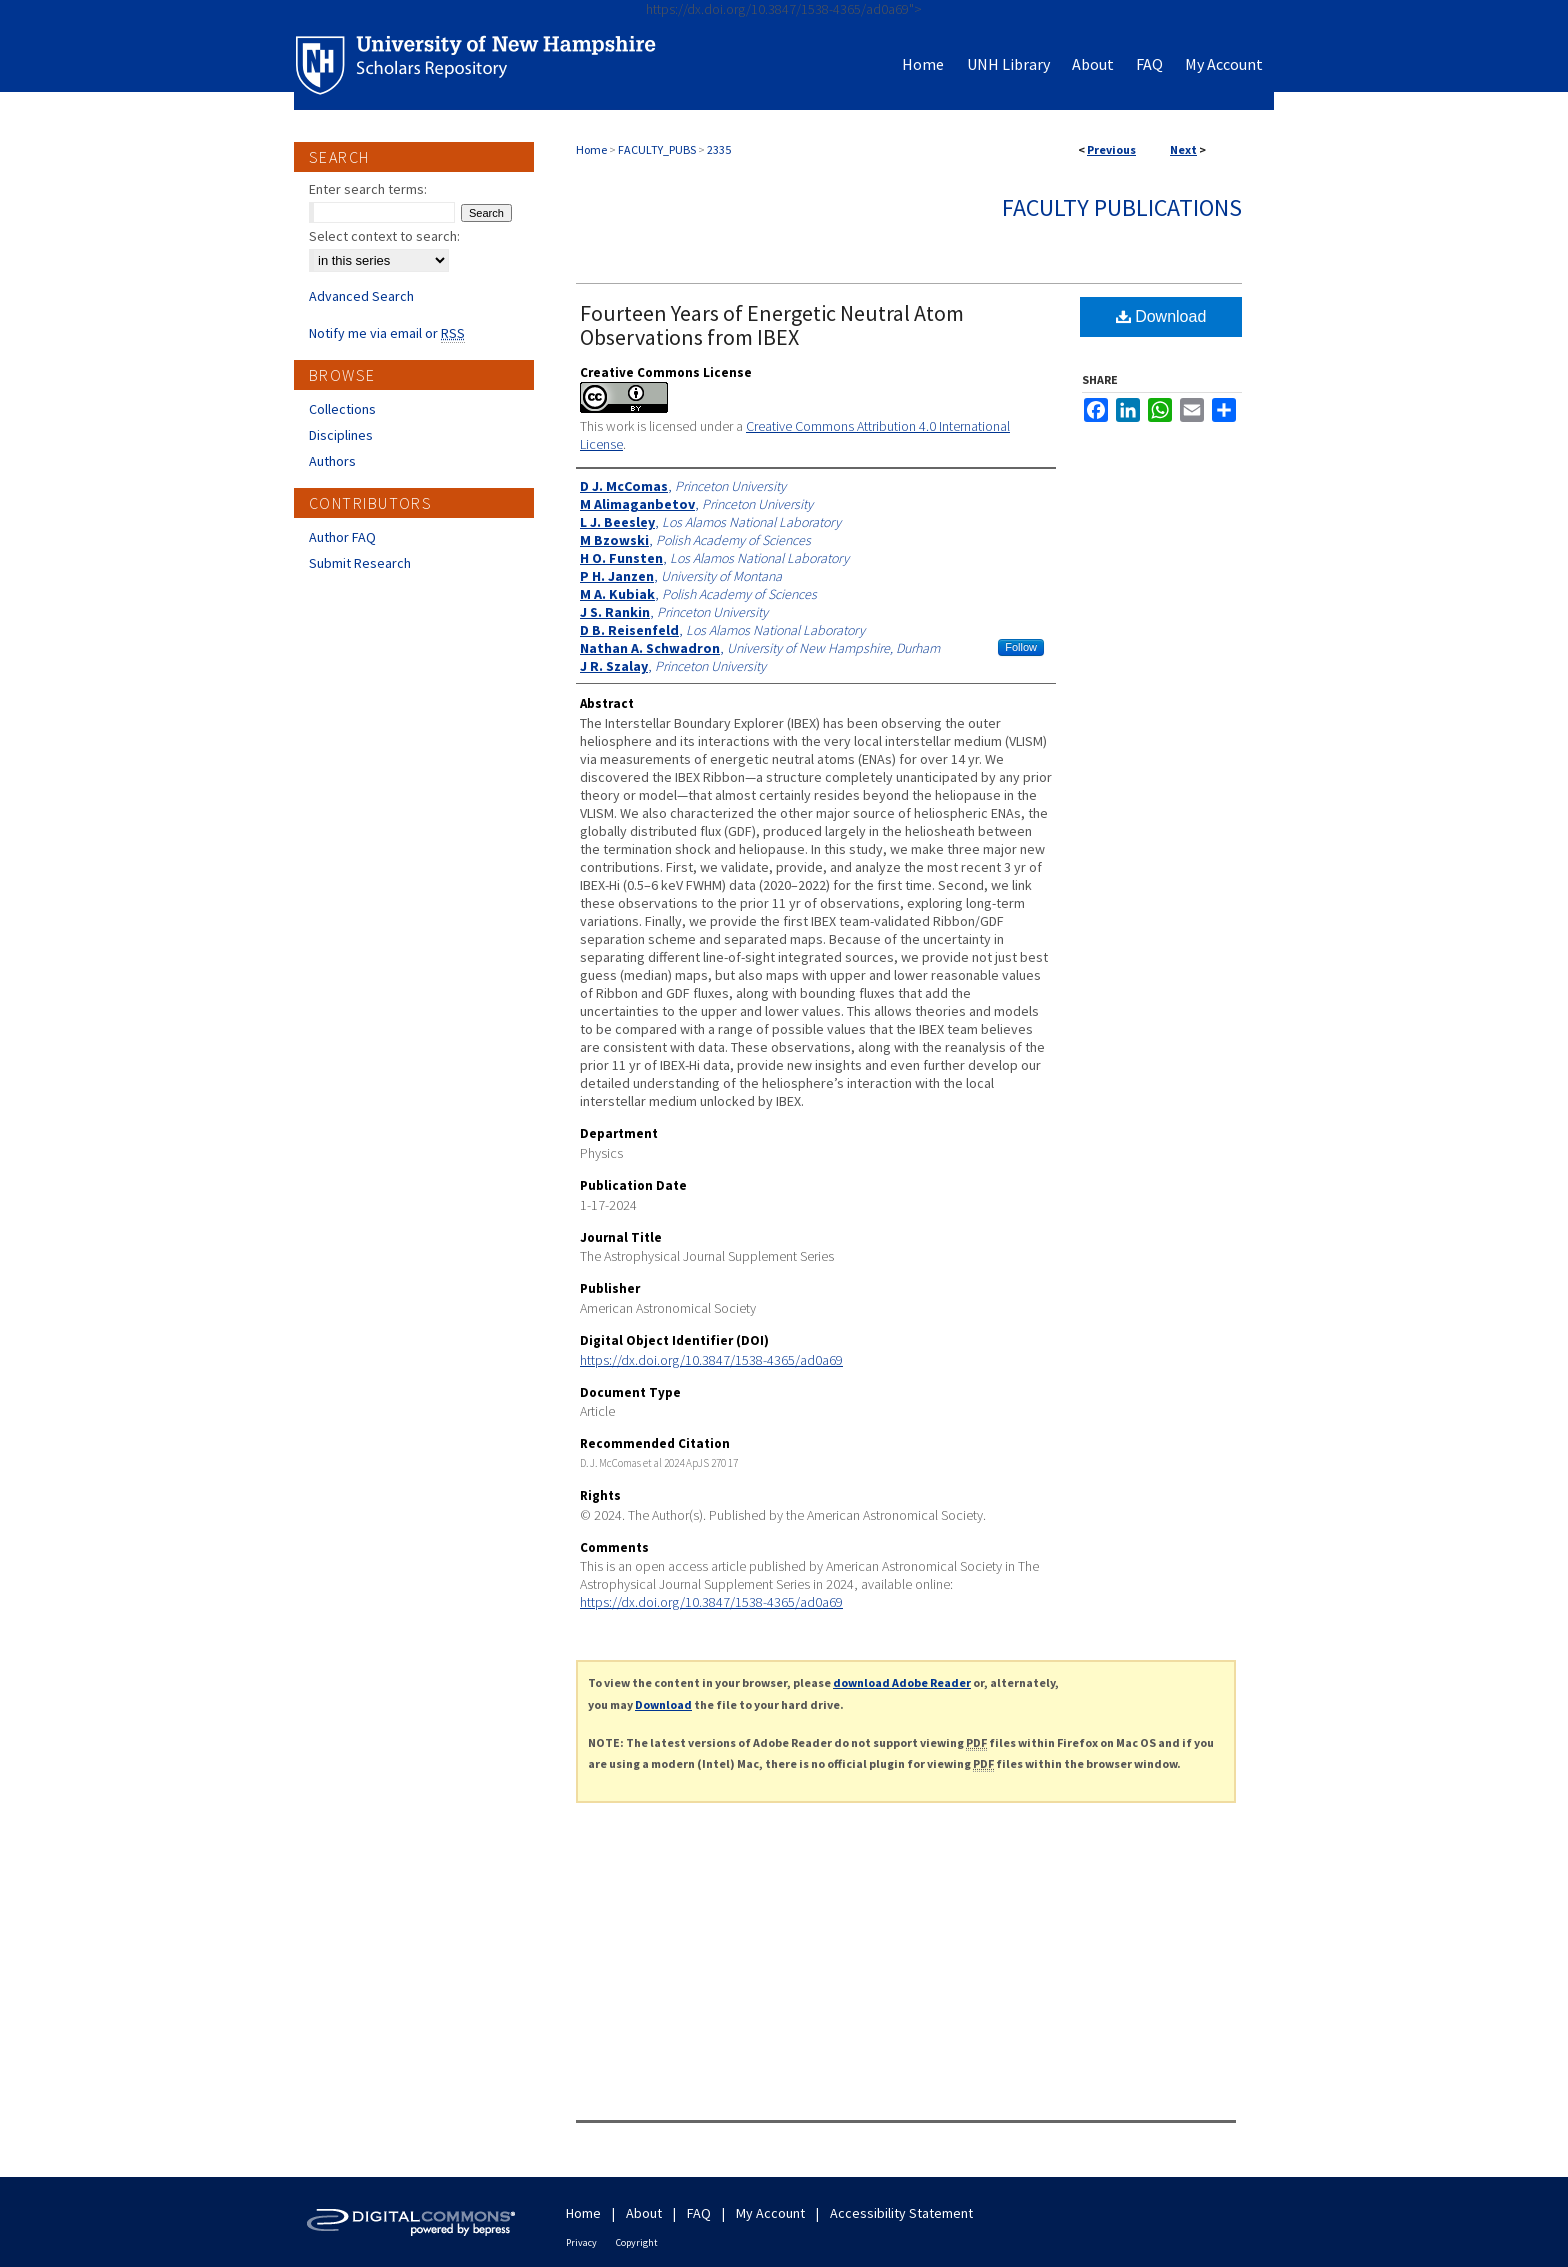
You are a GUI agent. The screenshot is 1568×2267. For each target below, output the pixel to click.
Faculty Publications (1122, 207)
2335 (719, 149)
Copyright (637, 2242)
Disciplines (341, 435)
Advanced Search (361, 296)
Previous (1111, 149)
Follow (1021, 647)
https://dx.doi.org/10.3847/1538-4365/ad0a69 (711, 1360)
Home (591, 149)
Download (1161, 316)
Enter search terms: (368, 189)
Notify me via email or (387, 333)
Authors (332, 461)
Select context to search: (384, 236)
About (644, 2213)
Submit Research (360, 563)
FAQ (699, 2213)
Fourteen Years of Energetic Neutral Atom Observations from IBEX (772, 325)
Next (1183, 149)
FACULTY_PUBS (657, 149)
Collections (342, 409)
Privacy (581, 2242)
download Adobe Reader (902, 1682)
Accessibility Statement (901, 2213)
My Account (770, 2213)
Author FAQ (342, 537)
